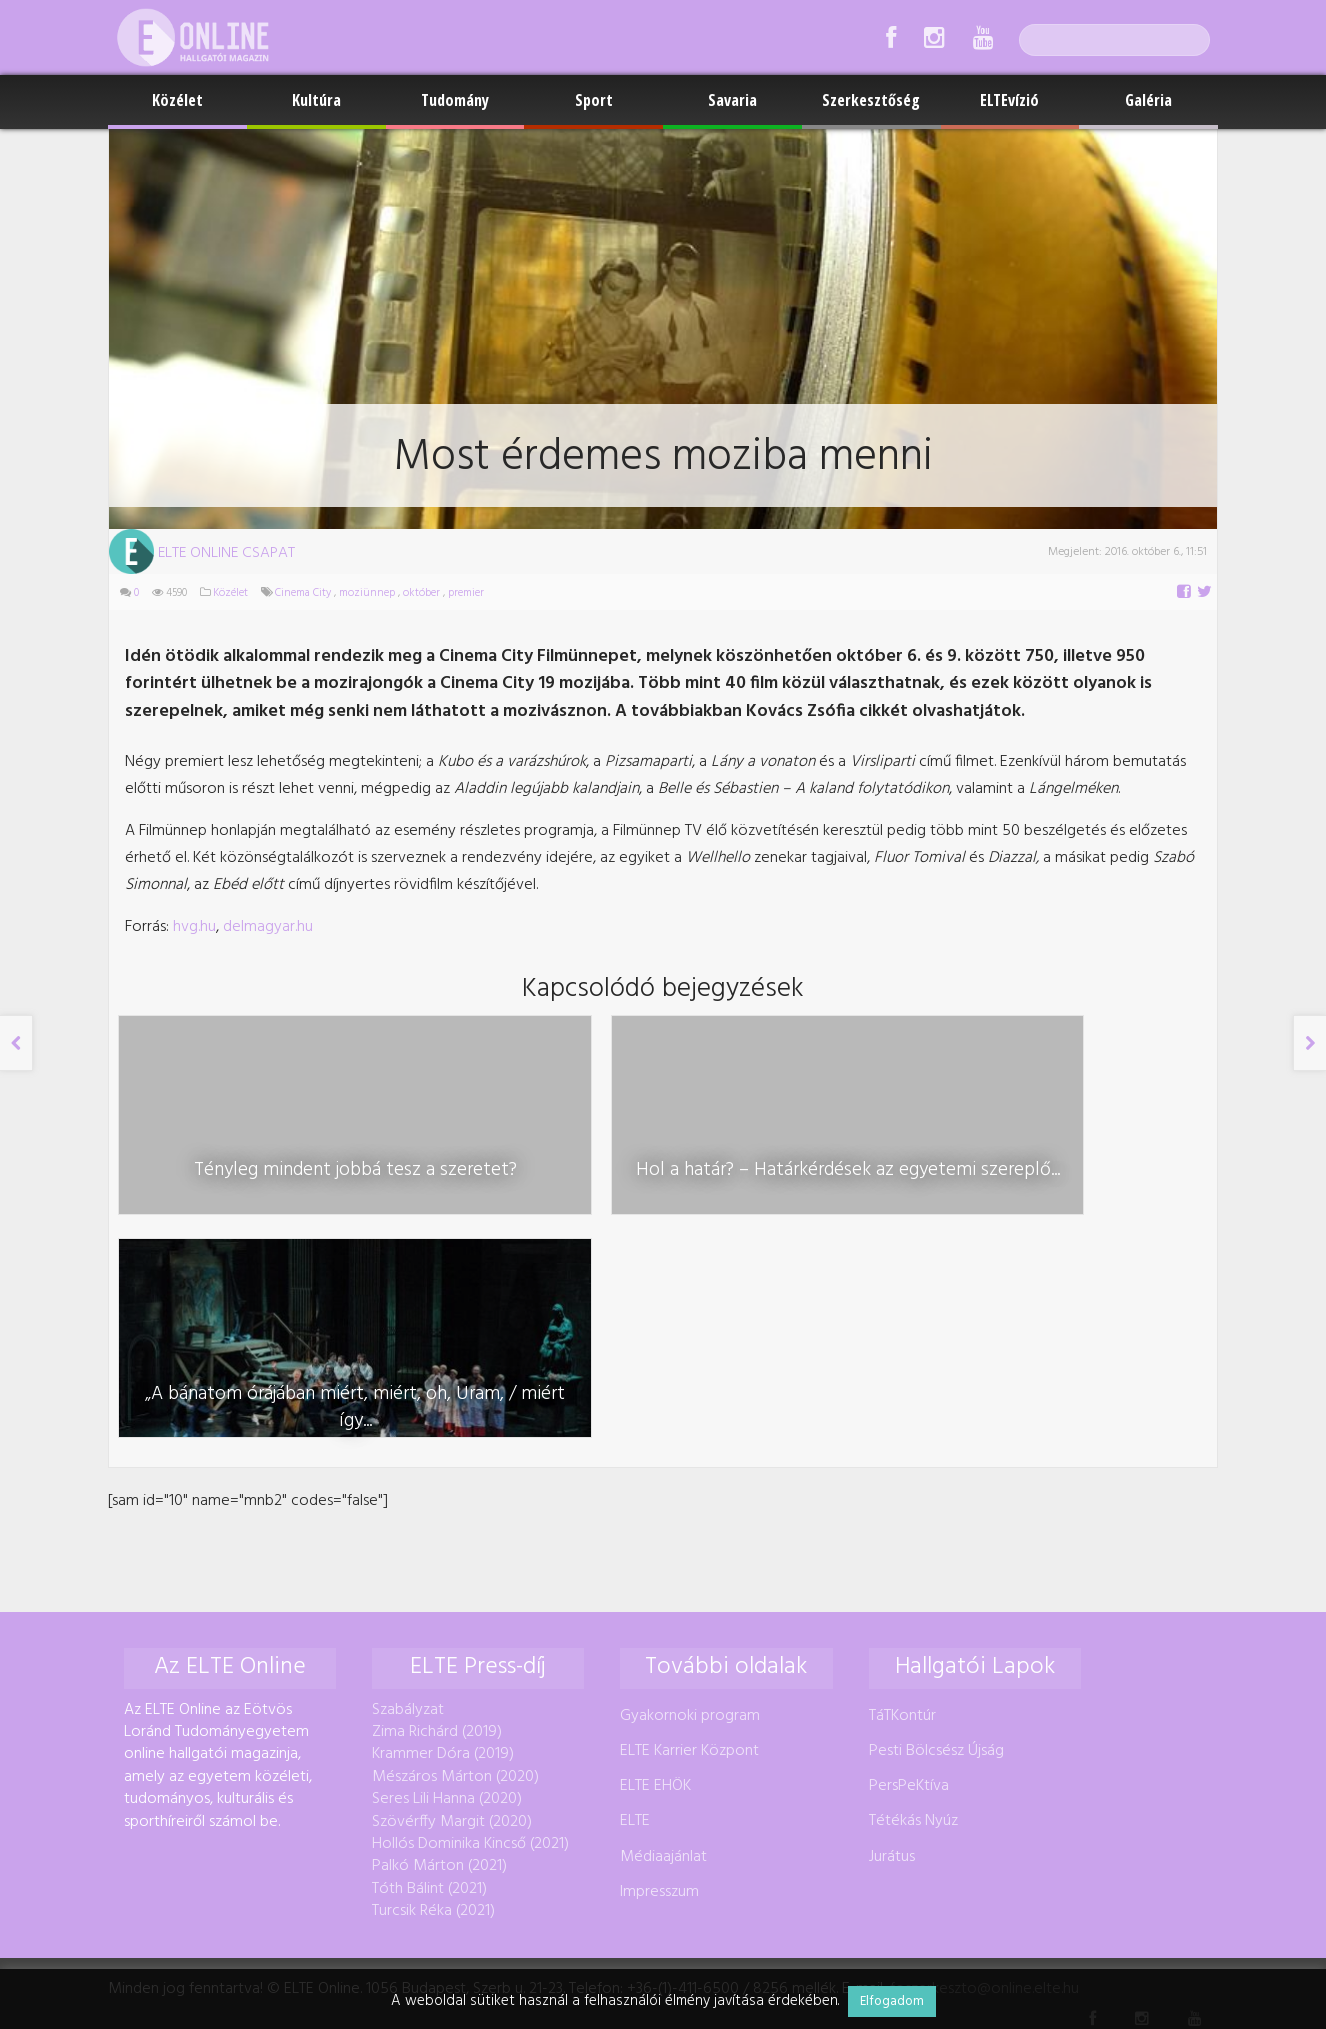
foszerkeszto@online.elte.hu (984, 1770)
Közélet (177, 100)
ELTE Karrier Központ (689, 1531)
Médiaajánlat (663, 1637)
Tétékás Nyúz (913, 1602)
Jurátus (892, 1637)
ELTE (635, 1602)
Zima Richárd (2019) (437, 1512)
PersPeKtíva (909, 1567)
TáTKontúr (902, 1496)
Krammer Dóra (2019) (443, 1535)
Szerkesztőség (871, 100)
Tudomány (455, 100)
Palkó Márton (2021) (439, 1647)
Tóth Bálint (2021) (429, 1669)
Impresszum (659, 1672)
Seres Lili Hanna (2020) (447, 1579)
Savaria (732, 100)
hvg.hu (194, 927)
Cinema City (303, 593)
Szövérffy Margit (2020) (452, 1602)
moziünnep (367, 593)
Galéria (1148, 100)
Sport (594, 100)
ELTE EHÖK (655, 1567)
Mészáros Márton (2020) (455, 1557)
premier (466, 593)
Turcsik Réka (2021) (433, 1691)
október (421, 593)
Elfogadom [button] (892, 2001)
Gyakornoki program (690, 1496)
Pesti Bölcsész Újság (936, 1531)
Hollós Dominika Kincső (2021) (470, 1624)
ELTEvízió (1009, 100)
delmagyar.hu (268, 927)
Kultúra (316, 100)
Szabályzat (408, 1490)
